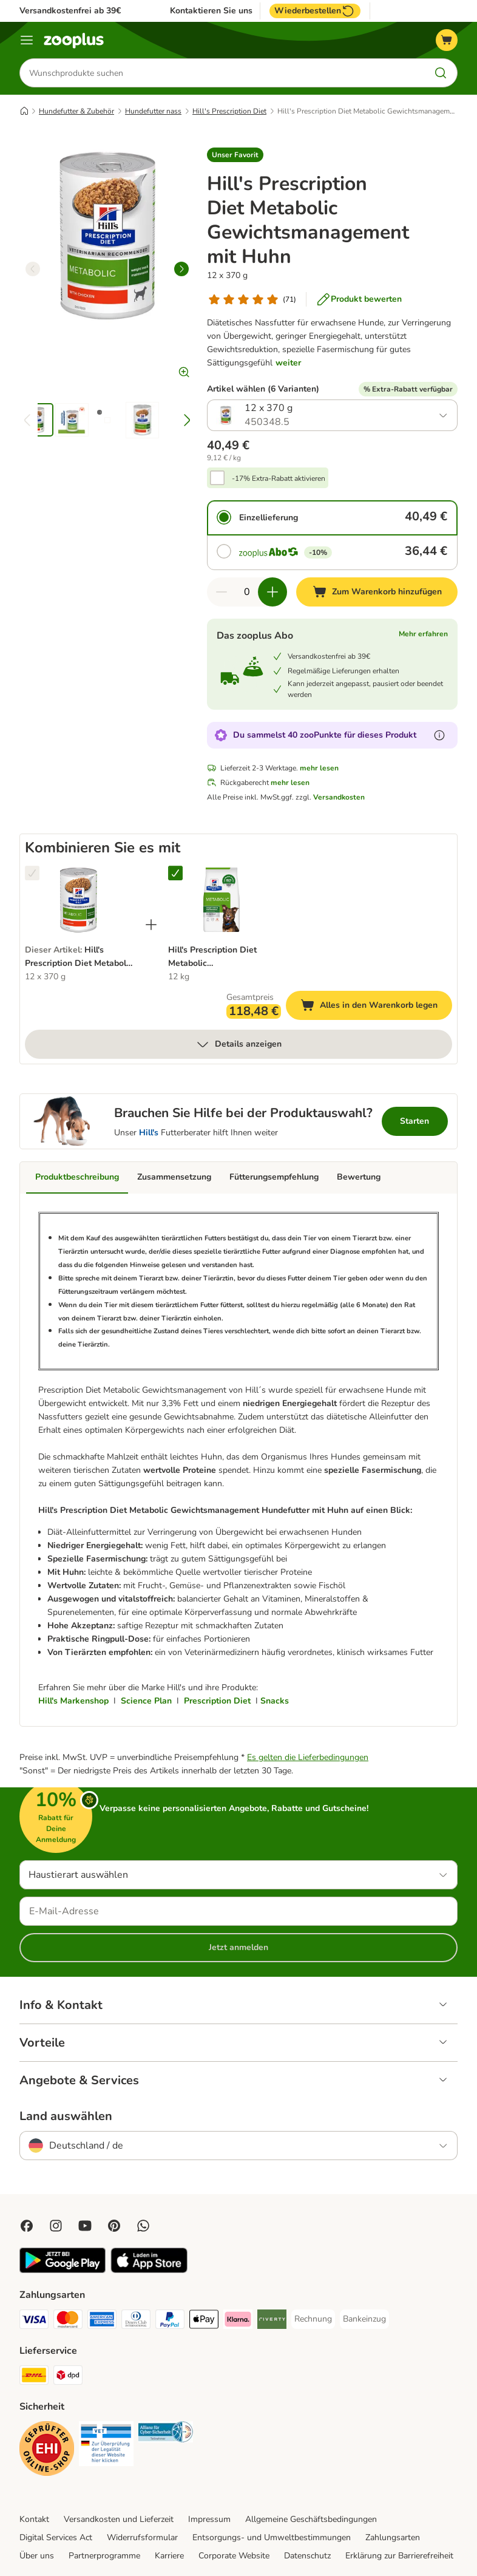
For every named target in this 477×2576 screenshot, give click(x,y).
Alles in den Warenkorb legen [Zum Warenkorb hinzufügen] (376, 1007)
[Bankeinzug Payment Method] (364, 2319)
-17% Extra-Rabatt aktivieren (278, 478)
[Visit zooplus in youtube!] (85, 2225)
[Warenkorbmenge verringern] (221, 592)
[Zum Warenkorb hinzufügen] (377, 592)
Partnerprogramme (104, 2555)
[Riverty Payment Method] (271, 2321)
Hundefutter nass (153, 111)
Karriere (169, 2555)
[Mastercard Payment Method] (68, 2321)
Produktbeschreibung (77, 1177)
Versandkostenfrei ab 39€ (70, 10)
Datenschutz (307, 2555)
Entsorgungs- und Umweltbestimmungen (271, 2537)
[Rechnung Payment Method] (313, 2319)
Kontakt (34, 2519)
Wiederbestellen (315, 11)
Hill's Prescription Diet (229, 111)
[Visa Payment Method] (34, 2321)
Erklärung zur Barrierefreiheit (399, 2555)
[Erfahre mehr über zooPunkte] (439, 735)
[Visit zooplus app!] (62, 2270)
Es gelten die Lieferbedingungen (307, 1757)
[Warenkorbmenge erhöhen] (272, 592)
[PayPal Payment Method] (169, 2321)
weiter (288, 363)
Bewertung (359, 1177)
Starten (414, 1121)
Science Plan (146, 1701)
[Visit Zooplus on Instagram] (56, 2225)
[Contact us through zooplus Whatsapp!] (143, 2225)
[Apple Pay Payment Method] (203, 2321)
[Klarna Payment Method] (237, 2321)
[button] (235, 155)
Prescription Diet (217, 1701)
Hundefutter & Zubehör (76, 111)
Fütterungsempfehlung (274, 1177)
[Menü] (27, 40)
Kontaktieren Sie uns (211, 10)
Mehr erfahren (423, 634)
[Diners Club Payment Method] (136, 2321)
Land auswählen (65, 2116)
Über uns (36, 2555)
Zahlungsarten (392, 2537)
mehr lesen (319, 768)
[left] (32, 269)
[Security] (46, 2450)
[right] (181, 269)
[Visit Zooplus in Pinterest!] (114, 2225)
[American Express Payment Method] (102, 2321)
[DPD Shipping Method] (68, 2377)
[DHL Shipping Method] (34, 2377)
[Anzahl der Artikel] (247, 592)
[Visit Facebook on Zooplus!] (26, 2225)
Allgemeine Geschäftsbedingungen (311, 2519)
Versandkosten (339, 797)
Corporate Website (233, 2555)
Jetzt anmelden (238, 1947)
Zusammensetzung (174, 1177)
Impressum (209, 2519)
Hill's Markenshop (73, 1701)
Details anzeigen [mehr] (238, 1044)
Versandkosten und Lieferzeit (119, 2519)
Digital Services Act (55, 2537)
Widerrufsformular (142, 2537)
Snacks (274, 1701)
